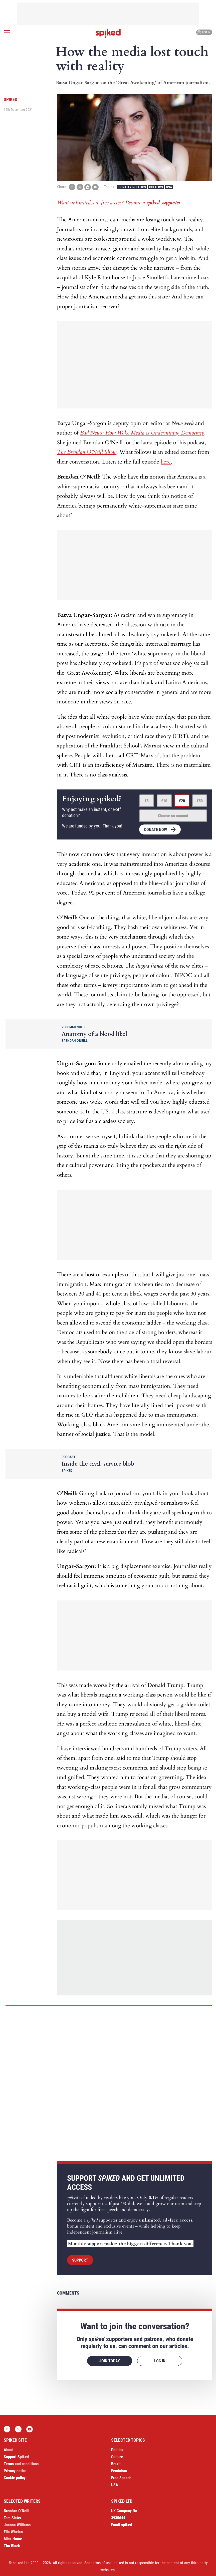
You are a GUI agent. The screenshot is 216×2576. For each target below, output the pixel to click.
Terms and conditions (21, 2463)
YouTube (29, 2429)
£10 (164, 800)
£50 (200, 800)
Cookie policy (15, 2477)
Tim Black (12, 2545)
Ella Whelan (13, 2531)
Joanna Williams (17, 2524)
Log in (203, 32)
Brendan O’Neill (16, 2510)
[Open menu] (7, 32)
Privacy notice (15, 2470)
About (9, 2449)
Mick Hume (13, 2538)
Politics (156, 187)
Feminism (119, 2470)
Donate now (155, 829)
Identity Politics (132, 187)
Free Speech (121, 2477)
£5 (147, 800)
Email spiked (121, 2524)
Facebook (7, 2429)
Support (80, 2260)
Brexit (116, 2463)
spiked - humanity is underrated (108, 33)
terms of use (101, 2562)
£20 (182, 800)
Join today (109, 2361)
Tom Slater (12, 2517)
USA (169, 187)
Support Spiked (16, 2456)
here (166, 462)
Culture (117, 2456)
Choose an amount (173, 815)
